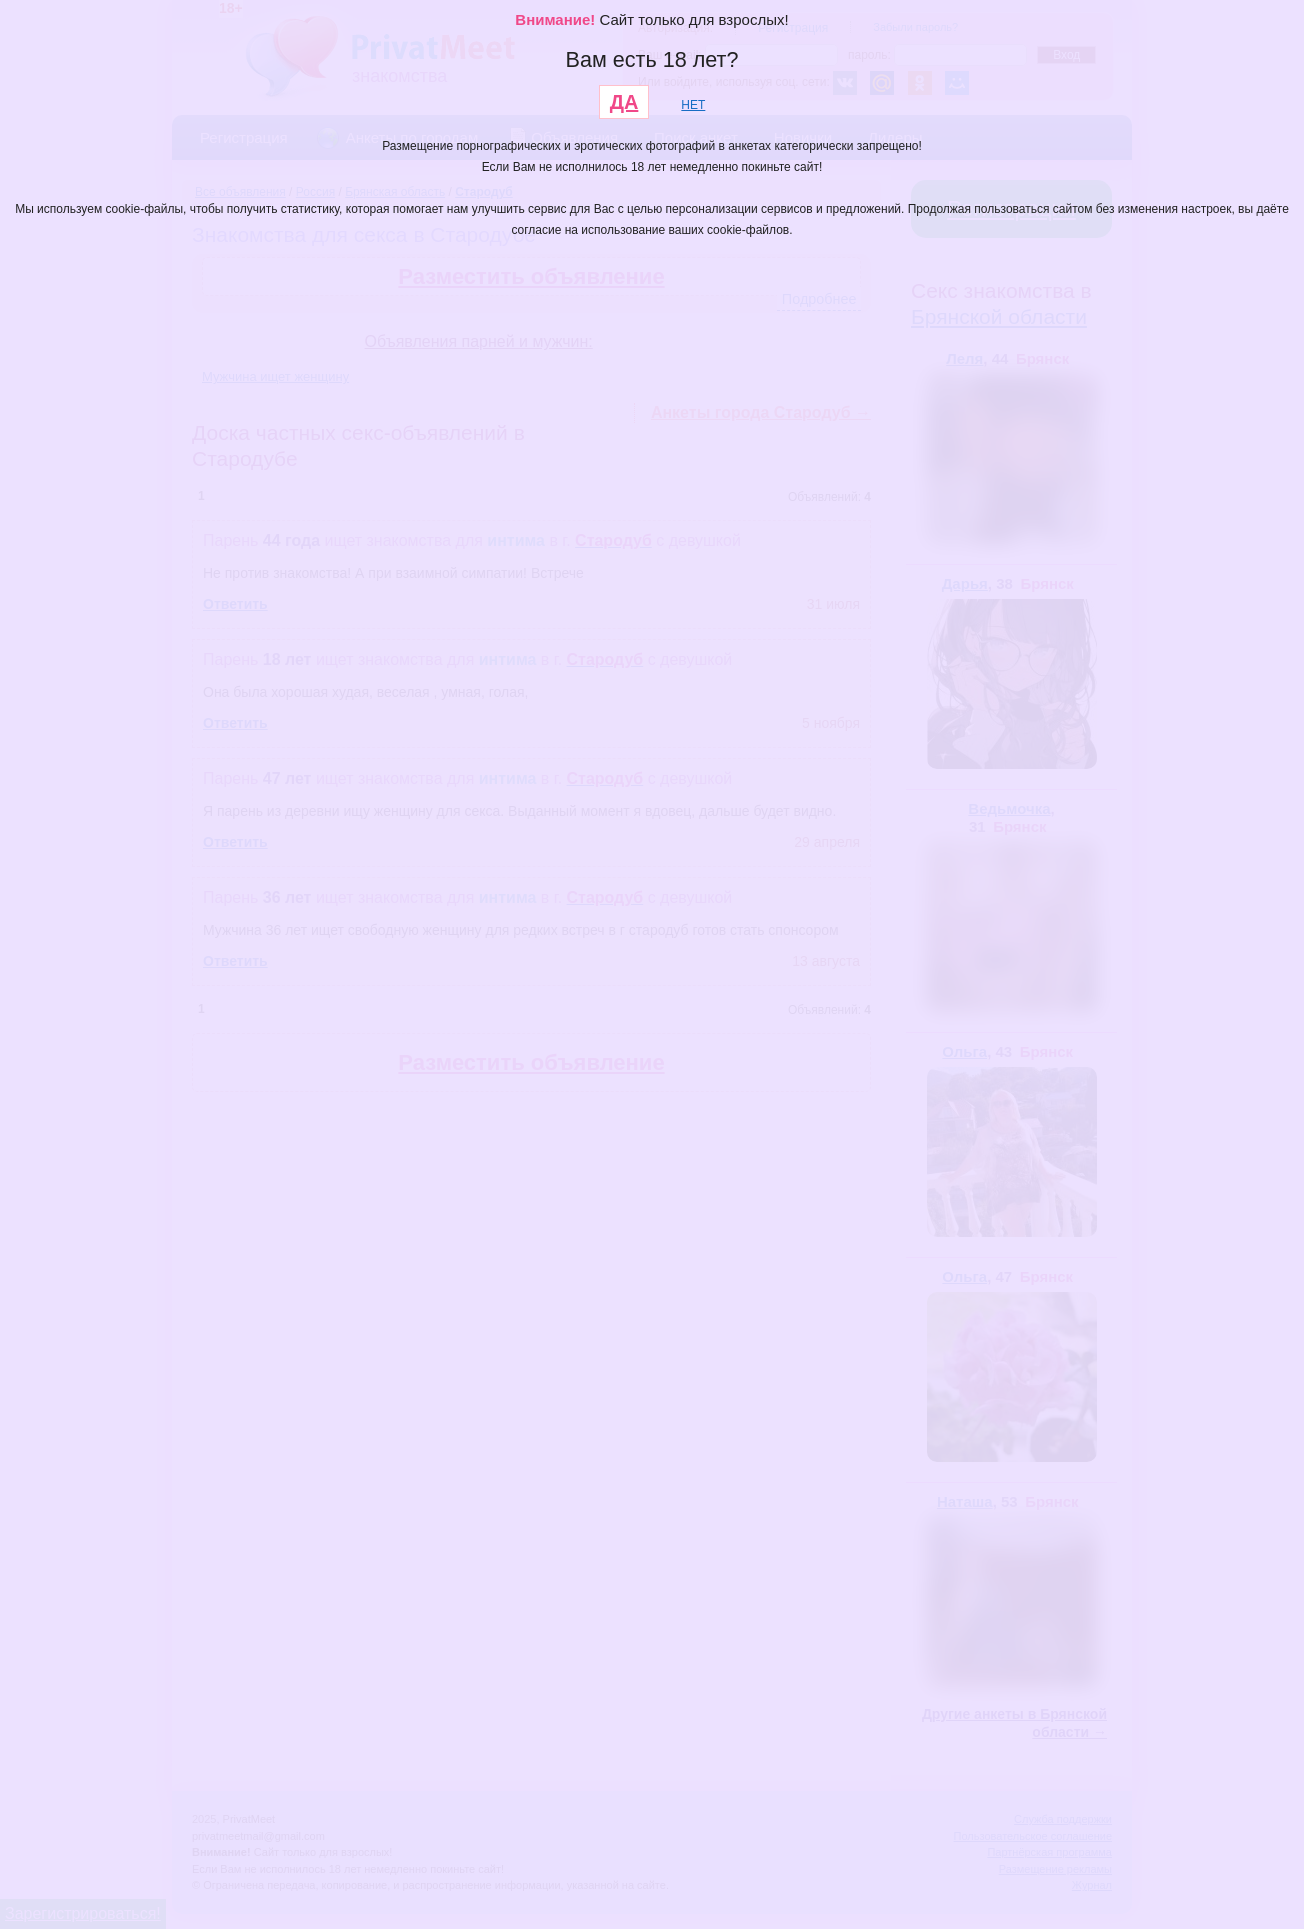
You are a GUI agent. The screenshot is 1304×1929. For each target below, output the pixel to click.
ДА (624, 102)
